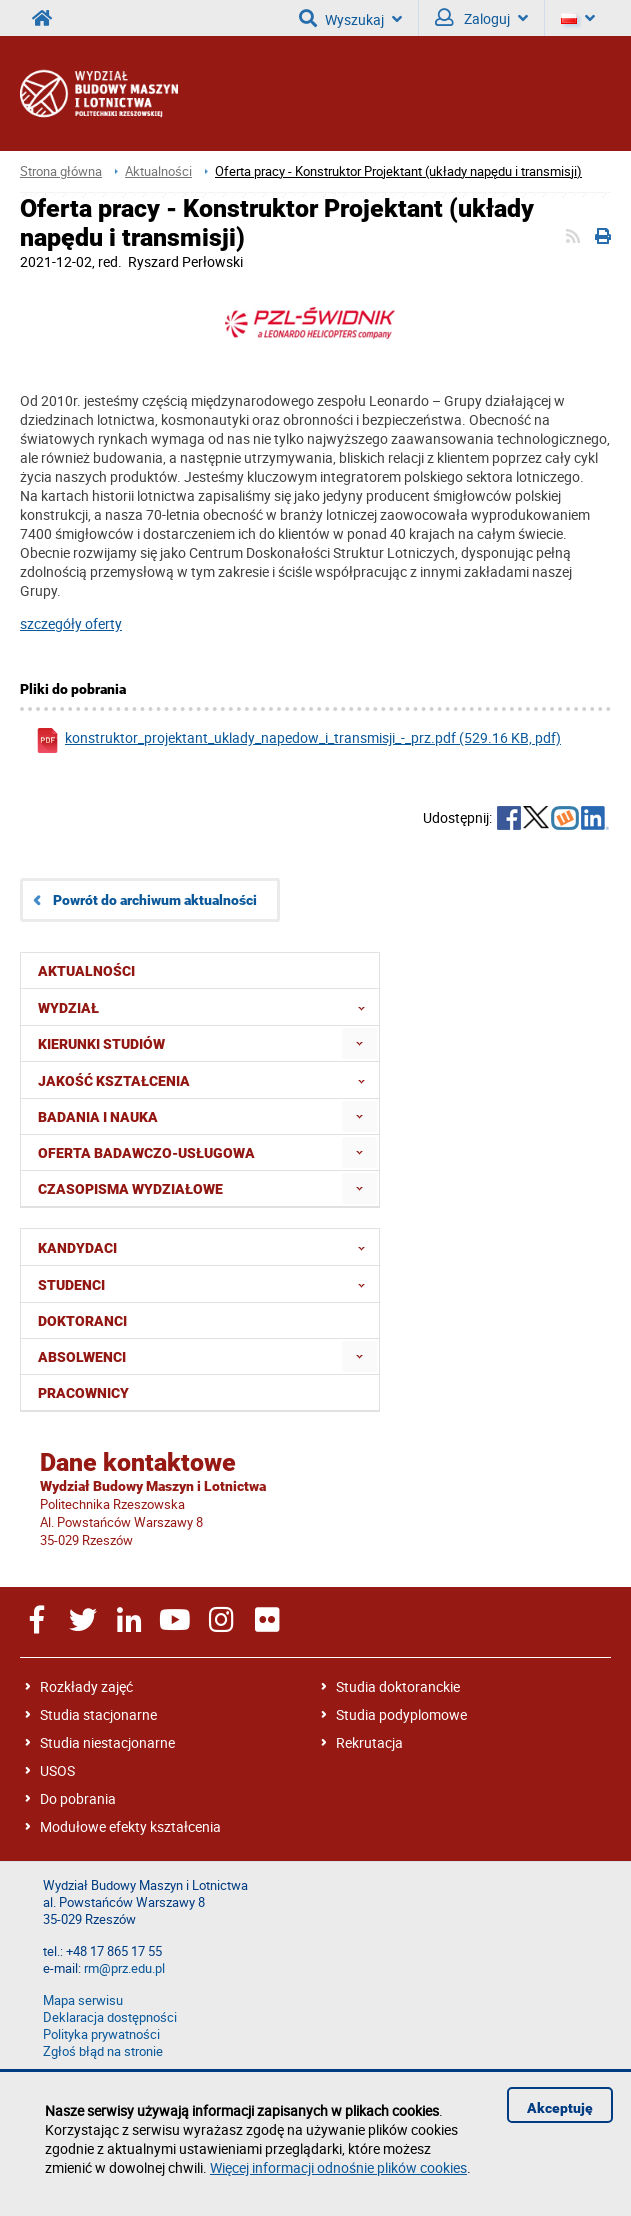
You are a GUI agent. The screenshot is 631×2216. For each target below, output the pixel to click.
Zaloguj (481, 18)
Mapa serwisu (83, 2000)
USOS (57, 1770)
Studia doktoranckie (398, 1686)
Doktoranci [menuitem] (82, 1321)
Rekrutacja (369, 1742)
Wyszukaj (350, 18)
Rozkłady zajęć (86, 1686)
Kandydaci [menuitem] (207, 1247)
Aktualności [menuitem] (86, 971)
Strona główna (61, 171)
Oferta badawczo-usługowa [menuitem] (146, 1153)
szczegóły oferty (71, 623)
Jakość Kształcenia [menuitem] (207, 1080)
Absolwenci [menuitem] (82, 1357)
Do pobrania (78, 1798)
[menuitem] (359, 1043)
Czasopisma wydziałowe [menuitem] (130, 1189)
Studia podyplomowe (401, 1714)
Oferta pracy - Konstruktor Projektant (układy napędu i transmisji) (398, 171)
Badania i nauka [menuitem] (98, 1117)
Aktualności (158, 171)
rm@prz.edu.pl (124, 1968)
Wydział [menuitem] (207, 1007)
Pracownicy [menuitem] (83, 1393)
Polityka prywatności (101, 2034)
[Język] (578, 18)
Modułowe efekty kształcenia (130, 1826)
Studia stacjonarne (98, 1714)
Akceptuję (560, 2108)
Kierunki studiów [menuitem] (101, 1044)
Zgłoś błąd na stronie (103, 2051)
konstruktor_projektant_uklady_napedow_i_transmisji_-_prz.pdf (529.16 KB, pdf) (298, 740)
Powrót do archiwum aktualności (155, 900)
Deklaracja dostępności (110, 2017)
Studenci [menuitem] (207, 1284)
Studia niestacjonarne (107, 1742)
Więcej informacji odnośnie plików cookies (338, 2167)
